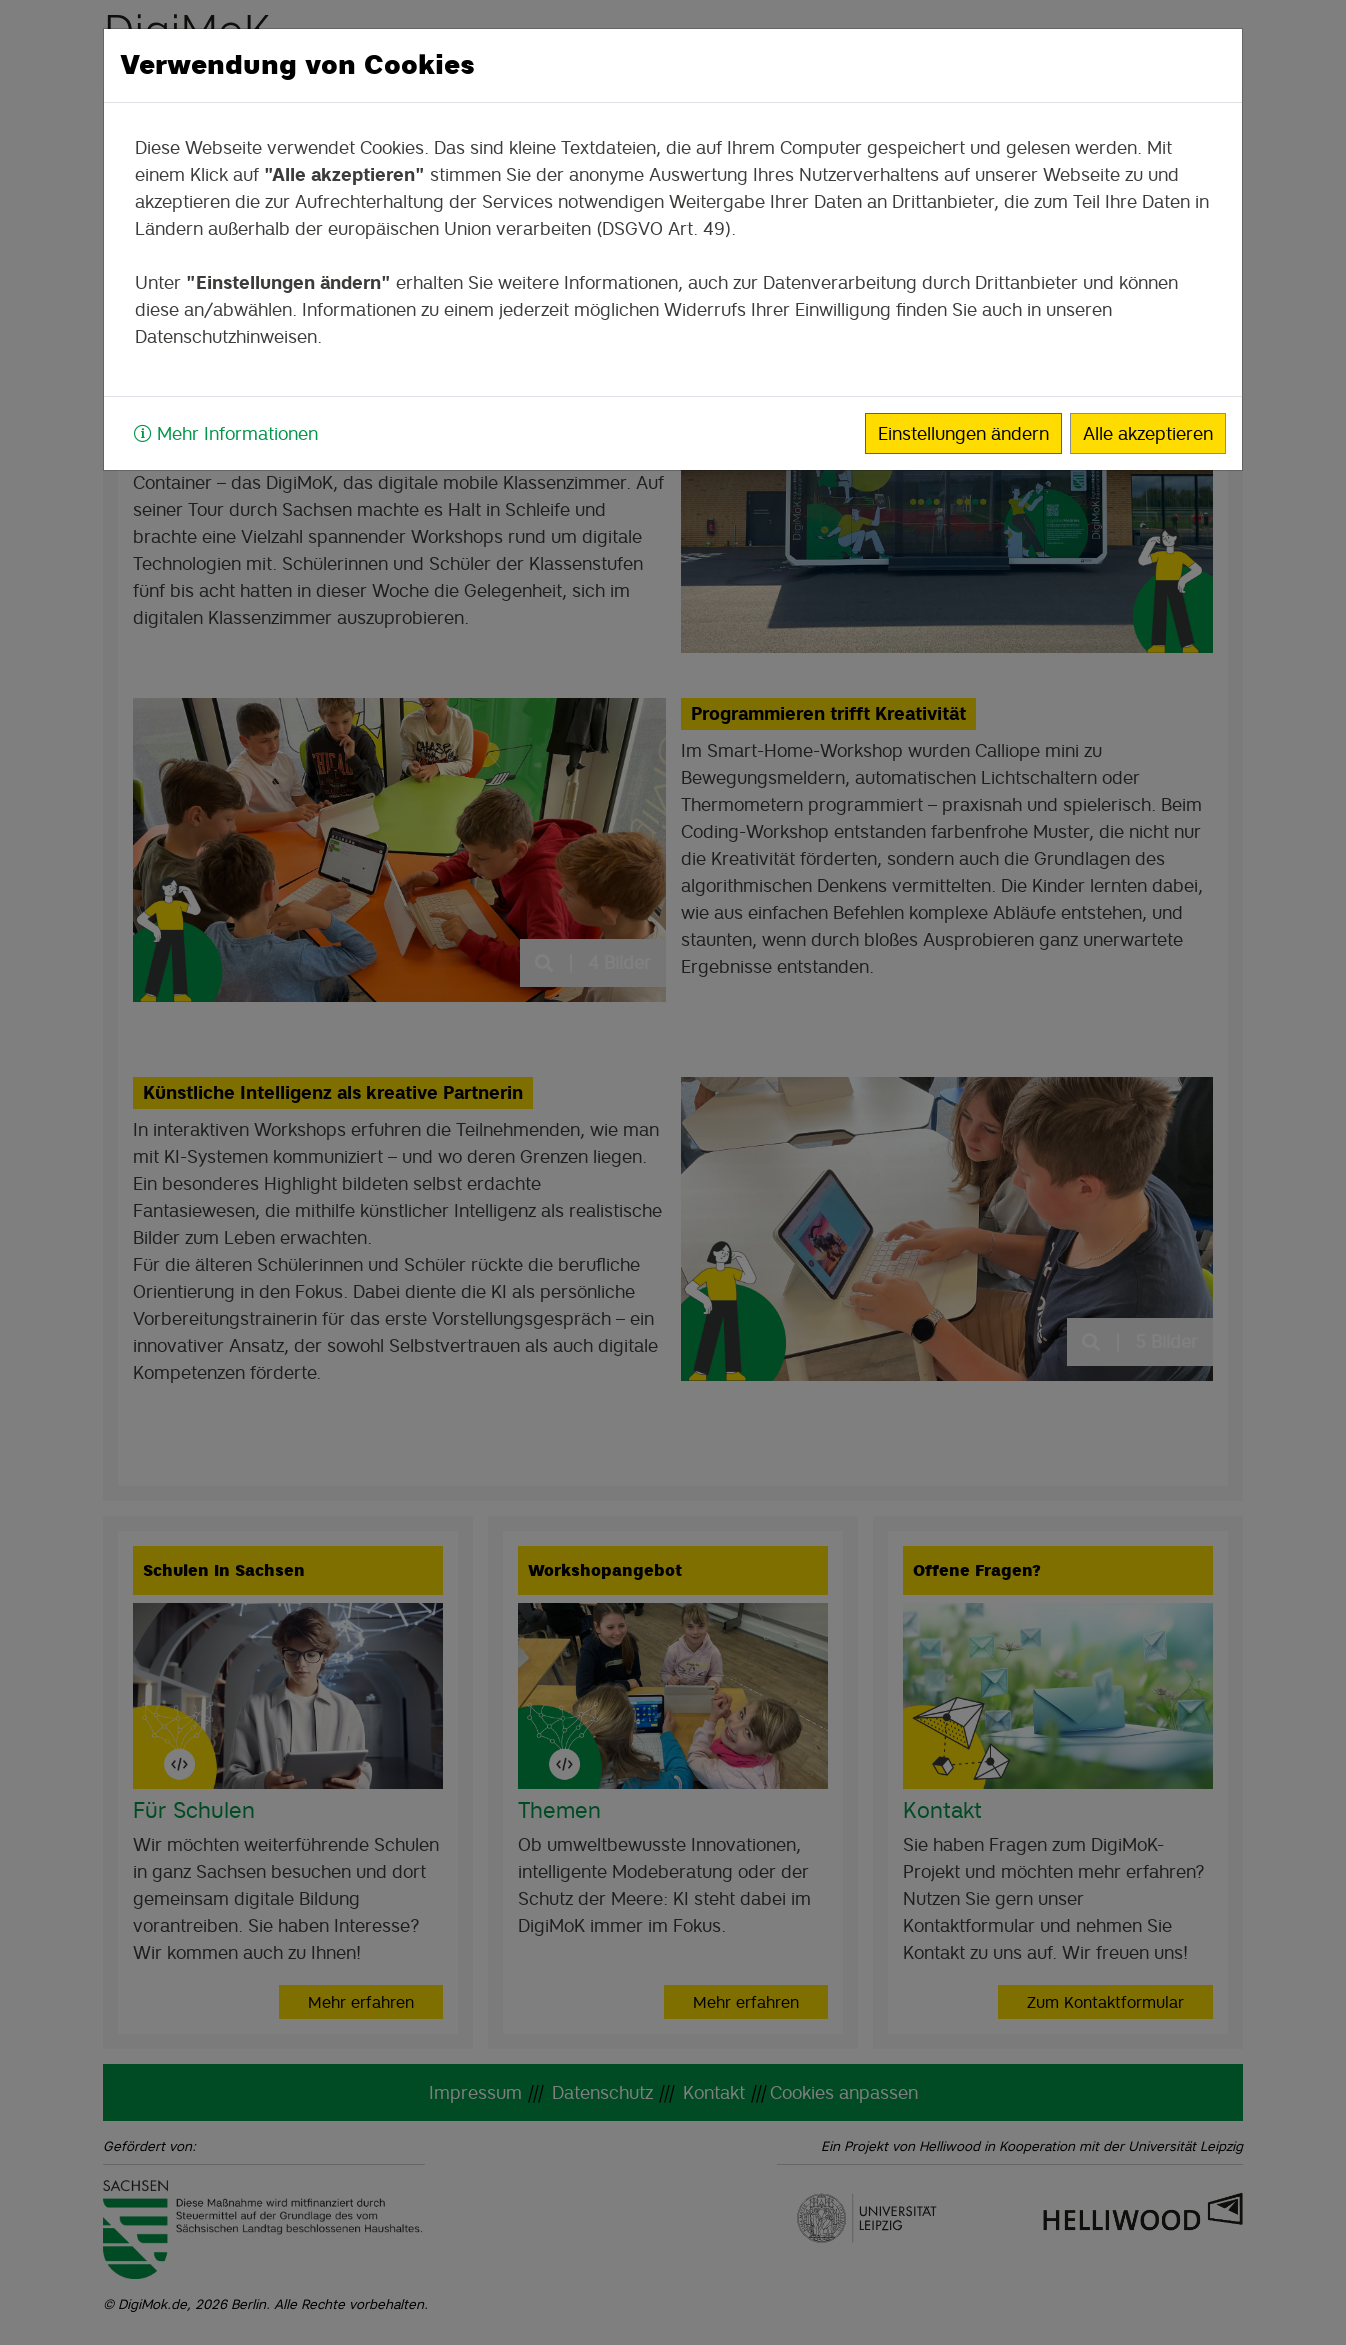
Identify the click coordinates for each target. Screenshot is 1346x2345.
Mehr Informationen (226, 433)
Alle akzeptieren (1148, 433)
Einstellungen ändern (963, 433)
